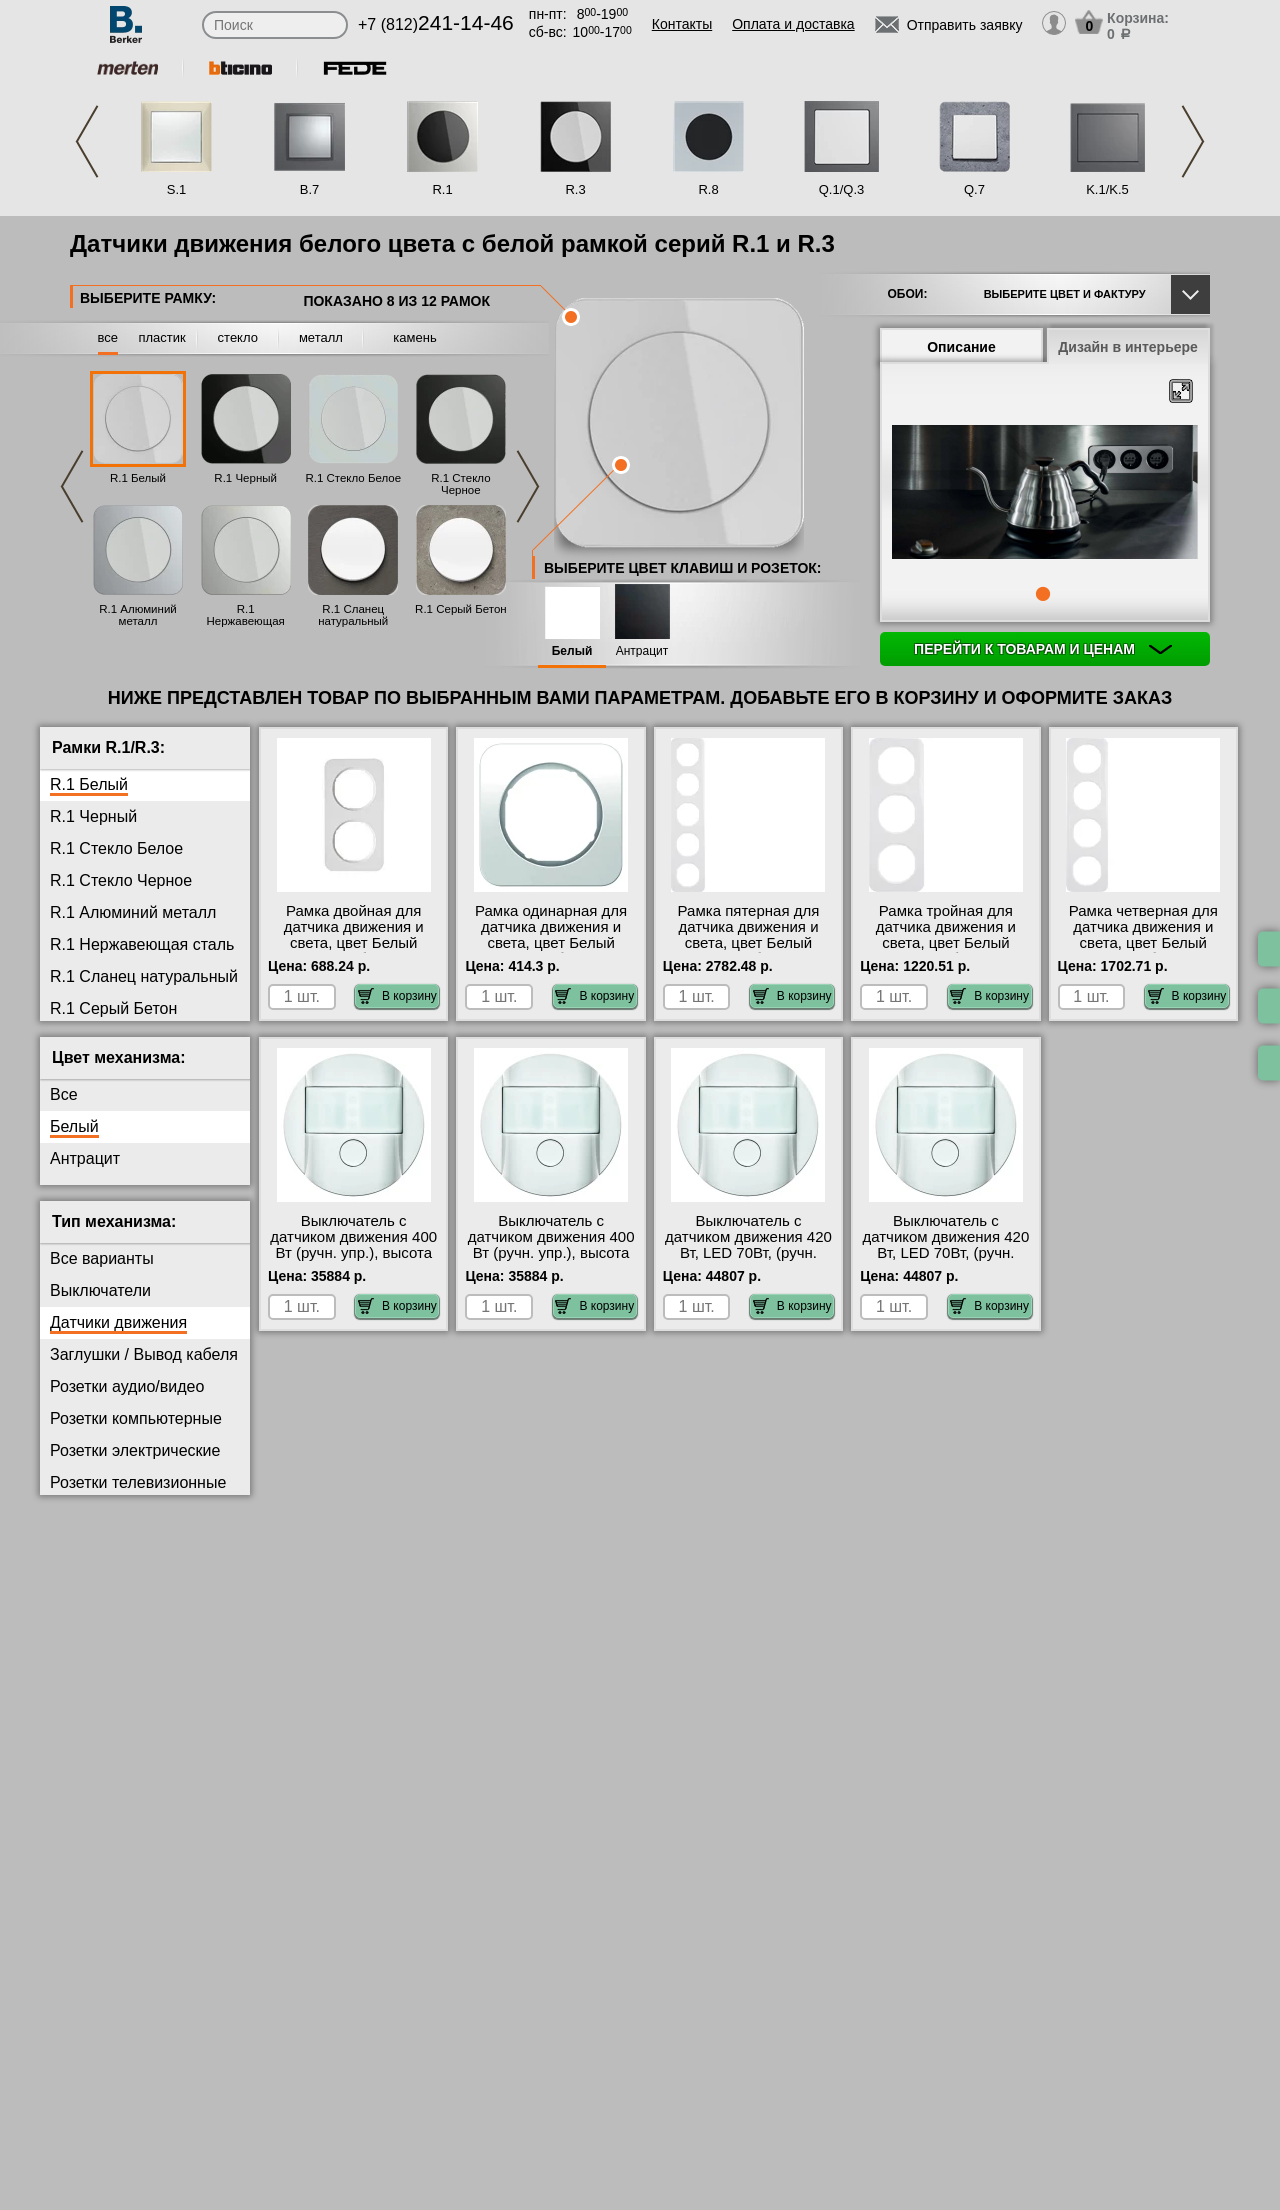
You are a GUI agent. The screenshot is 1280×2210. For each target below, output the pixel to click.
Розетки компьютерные (136, 1418)
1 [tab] (1043, 594)
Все (64, 1094)
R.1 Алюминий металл (138, 615)
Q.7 (974, 189)
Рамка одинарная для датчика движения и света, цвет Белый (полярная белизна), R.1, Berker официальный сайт (551, 951)
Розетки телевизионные (138, 1482)
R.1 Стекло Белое (353, 478)
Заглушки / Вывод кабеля (144, 1354)
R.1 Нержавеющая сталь (245, 621)
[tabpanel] (1045, 494)
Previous (87, 141)
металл (321, 337)
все (108, 337)
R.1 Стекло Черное (460, 484)
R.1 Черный (245, 478)
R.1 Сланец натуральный (353, 615)
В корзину (397, 996)
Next (1193, 141)
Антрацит (642, 651)
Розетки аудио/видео (127, 1386)
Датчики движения (118, 1322)
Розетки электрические (135, 1450)
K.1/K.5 (1107, 189)
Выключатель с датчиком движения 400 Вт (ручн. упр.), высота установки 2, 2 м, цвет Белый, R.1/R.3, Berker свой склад (551, 1261)
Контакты (682, 24)
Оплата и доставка (793, 24)
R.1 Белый (138, 478)
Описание (961, 347)
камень (414, 337)
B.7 (310, 189)
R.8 (708, 189)
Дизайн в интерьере (1128, 347)
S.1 (177, 189)
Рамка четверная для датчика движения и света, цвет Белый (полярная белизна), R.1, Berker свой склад (1143, 943)
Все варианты (102, 1258)
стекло (238, 337)
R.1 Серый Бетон (461, 609)
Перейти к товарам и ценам (1043, 649)
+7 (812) (436, 24)
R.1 (442, 189)
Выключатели (100, 1290)
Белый (572, 651)
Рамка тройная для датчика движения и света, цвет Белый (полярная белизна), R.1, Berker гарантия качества (946, 951)
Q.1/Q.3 (842, 189)
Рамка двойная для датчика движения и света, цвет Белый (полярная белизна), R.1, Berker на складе (353, 943)
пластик (161, 337)
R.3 (575, 189)
